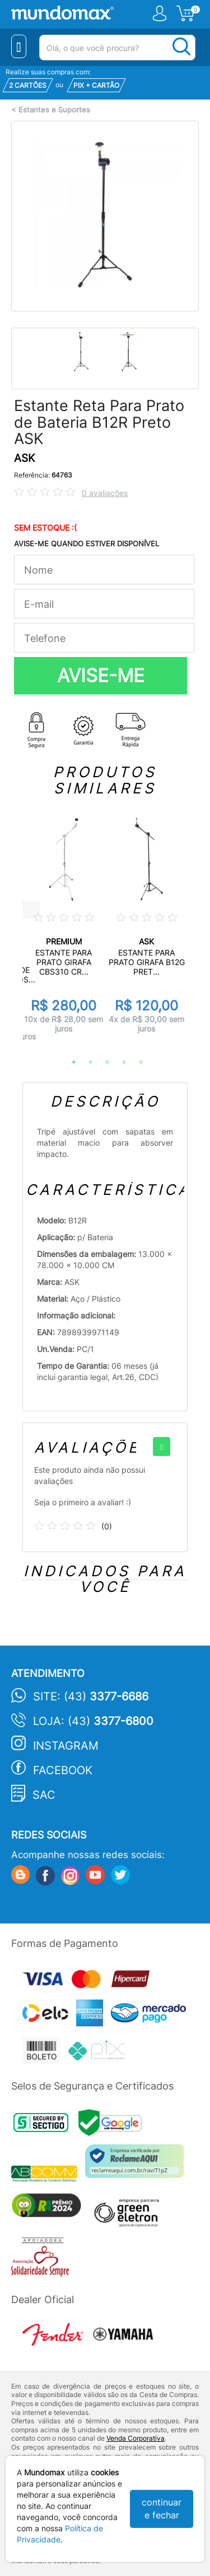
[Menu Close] (18, 46)
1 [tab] (68, 1062)
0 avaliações (105, 493)
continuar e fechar (161, 2509)
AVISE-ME (100, 675)
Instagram (66, 1745)
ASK (24, 458)
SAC (43, 1795)
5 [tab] (135, 1062)
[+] (161, 1446)
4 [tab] (118, 1062)
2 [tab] (85, 1062)
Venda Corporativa (135, 2438)
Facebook (62, 1770)
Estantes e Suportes (54, 110)
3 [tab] (102, 1062)
